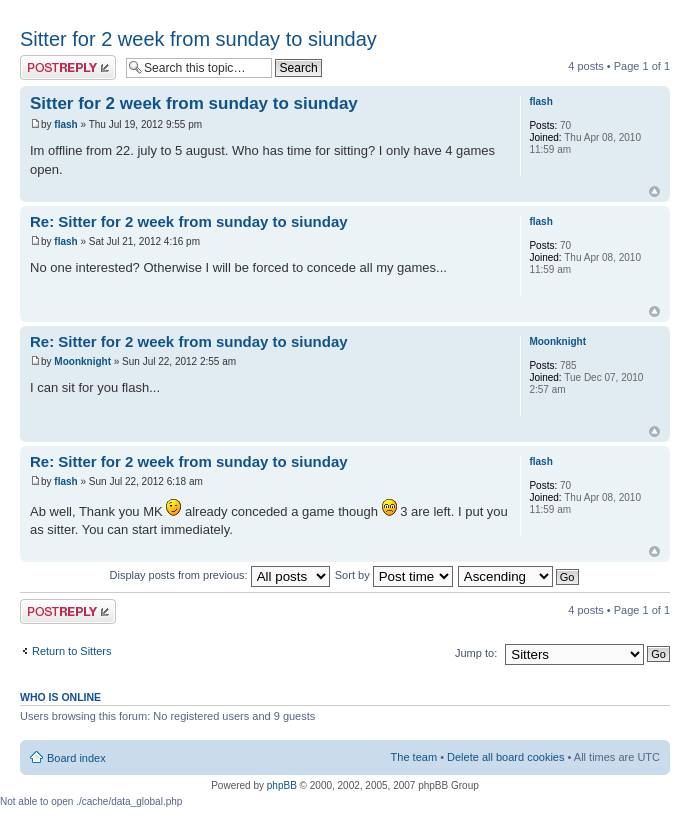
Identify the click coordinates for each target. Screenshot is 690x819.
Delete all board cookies (505, 757)
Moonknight (82, 361)
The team (414, 757)
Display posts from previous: (220, 575)
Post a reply (68, 67)
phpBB (282, 785)
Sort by (394, 575)
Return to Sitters (71, 651)
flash (65, 124)
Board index (76, 758)
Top (654, 191)
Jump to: (476, 653)
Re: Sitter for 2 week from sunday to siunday (189, 221)
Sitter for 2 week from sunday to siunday (198, 39)
